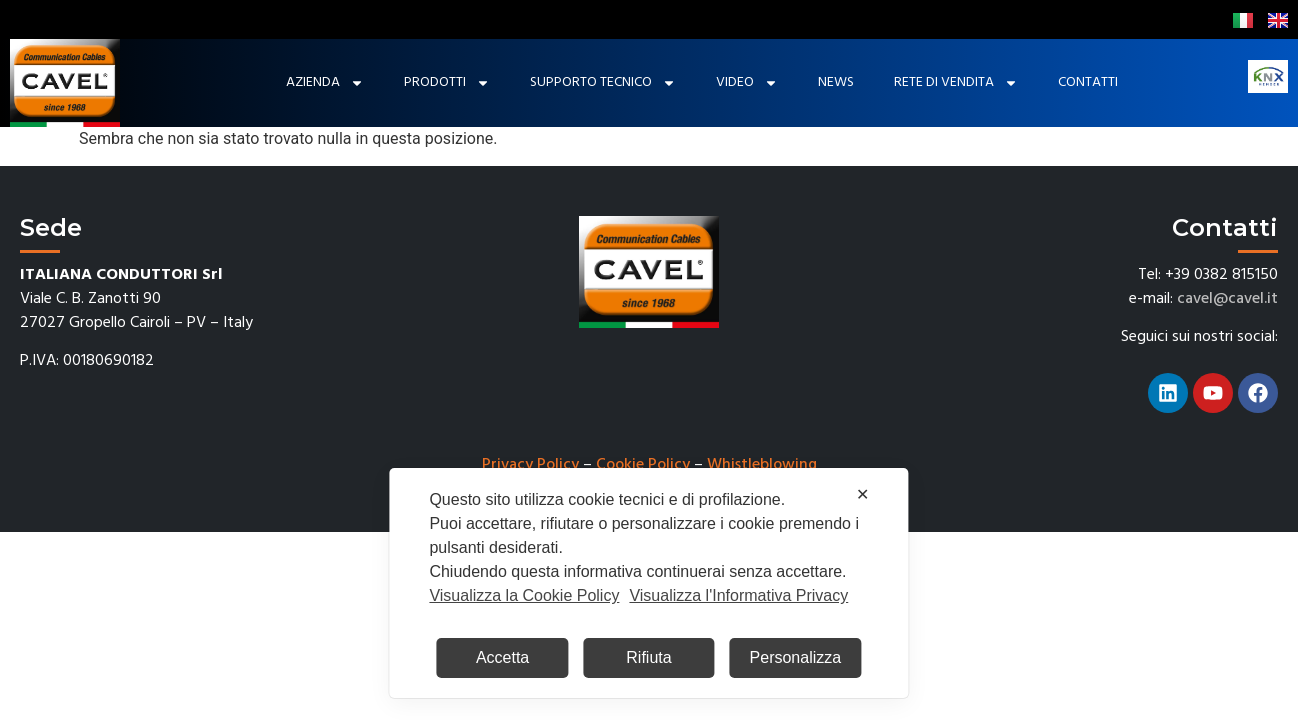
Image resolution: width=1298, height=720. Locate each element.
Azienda (325, 83)
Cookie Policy (643, 465)
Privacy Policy (530, 465)
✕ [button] (862, 494)
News (836, 82)
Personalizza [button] (796, 657)
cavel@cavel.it (1227, 299)
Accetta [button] (502, 657)
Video (747, 83)
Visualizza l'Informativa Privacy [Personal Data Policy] (738, 595)
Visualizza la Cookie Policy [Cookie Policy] (524, 595)
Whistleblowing (762, 465)
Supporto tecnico (603, 83)
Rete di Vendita (956, 83)
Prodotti (447, 83)
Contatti (1088, 82)
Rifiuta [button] (648, 657)
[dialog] (648, 583)
